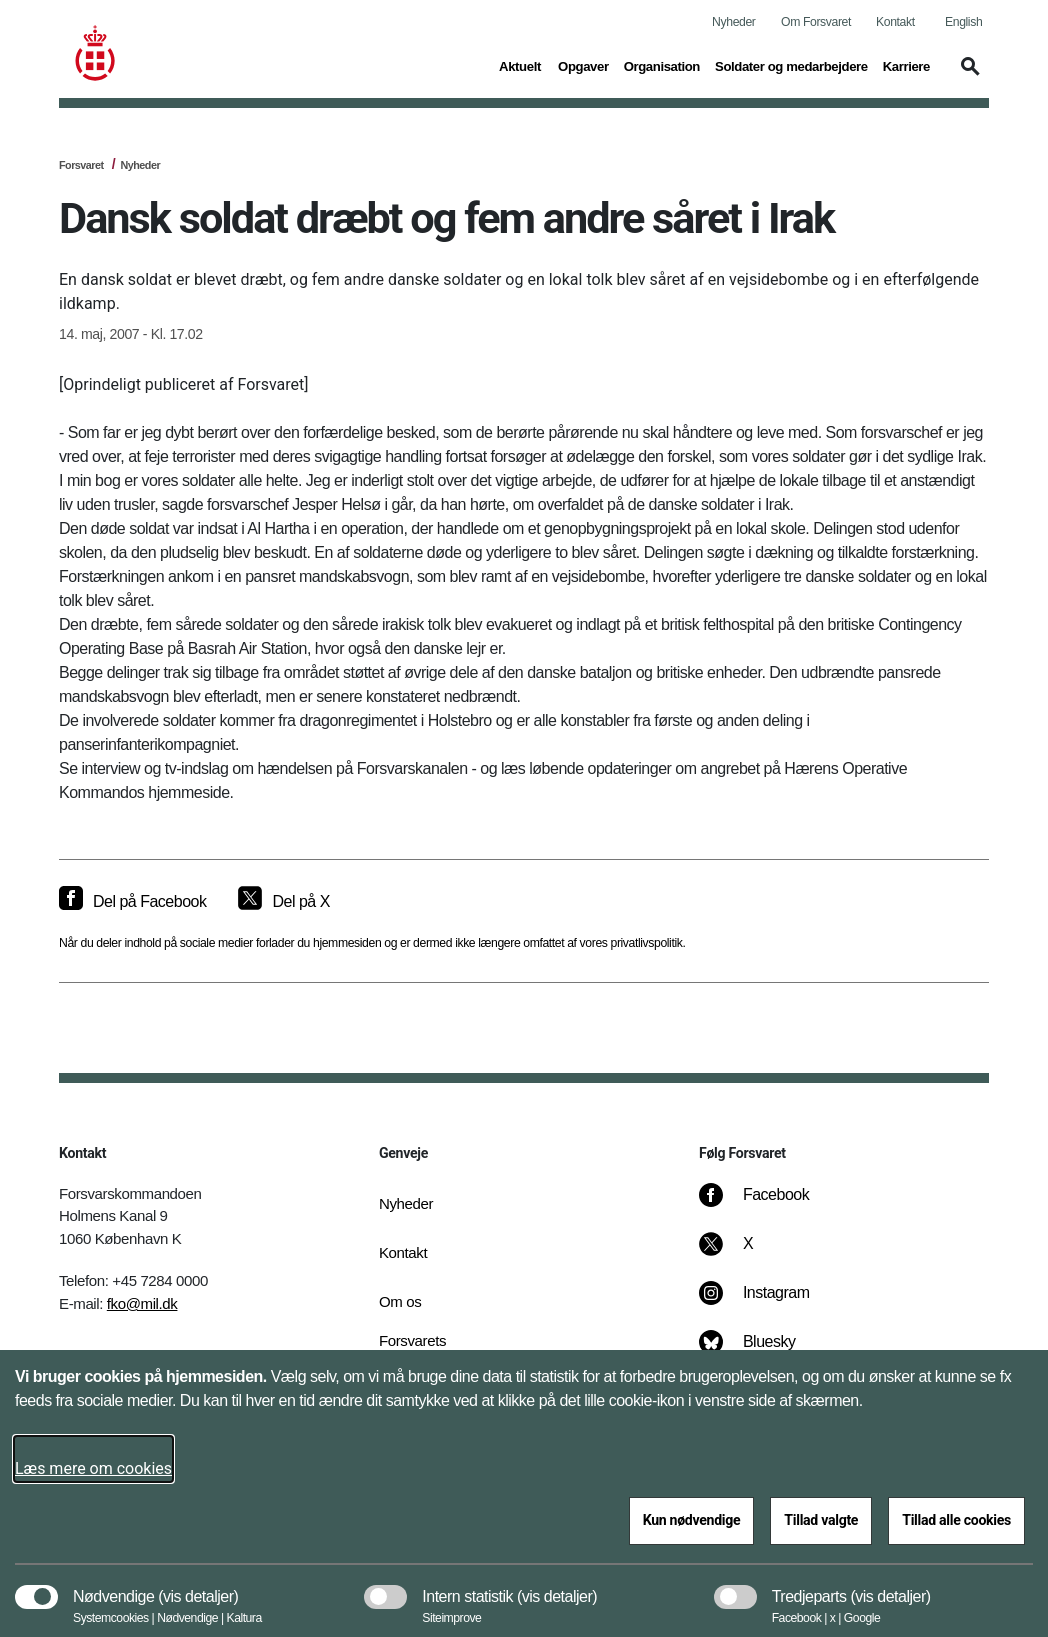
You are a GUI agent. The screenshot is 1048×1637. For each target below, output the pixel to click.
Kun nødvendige (692, 1520)
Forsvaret (81, 165)
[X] (749, 1254)
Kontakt (895, 22)
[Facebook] (768, 1205)
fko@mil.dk (142, 1303)
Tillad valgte (821, 1520)
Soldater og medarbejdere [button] (791, 65)
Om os (400, 1301)
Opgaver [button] (583, 65)
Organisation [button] (662, 65)
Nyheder (733, 22)
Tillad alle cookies (956, 1520)
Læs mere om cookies (93, 1468)
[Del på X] (283, 902)
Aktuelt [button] (521, 65)
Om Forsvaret (816, 22)
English (963, 22)
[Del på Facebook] (132, 902)
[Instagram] (768, 1303)
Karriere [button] (906, 65)
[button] (967, 76)
